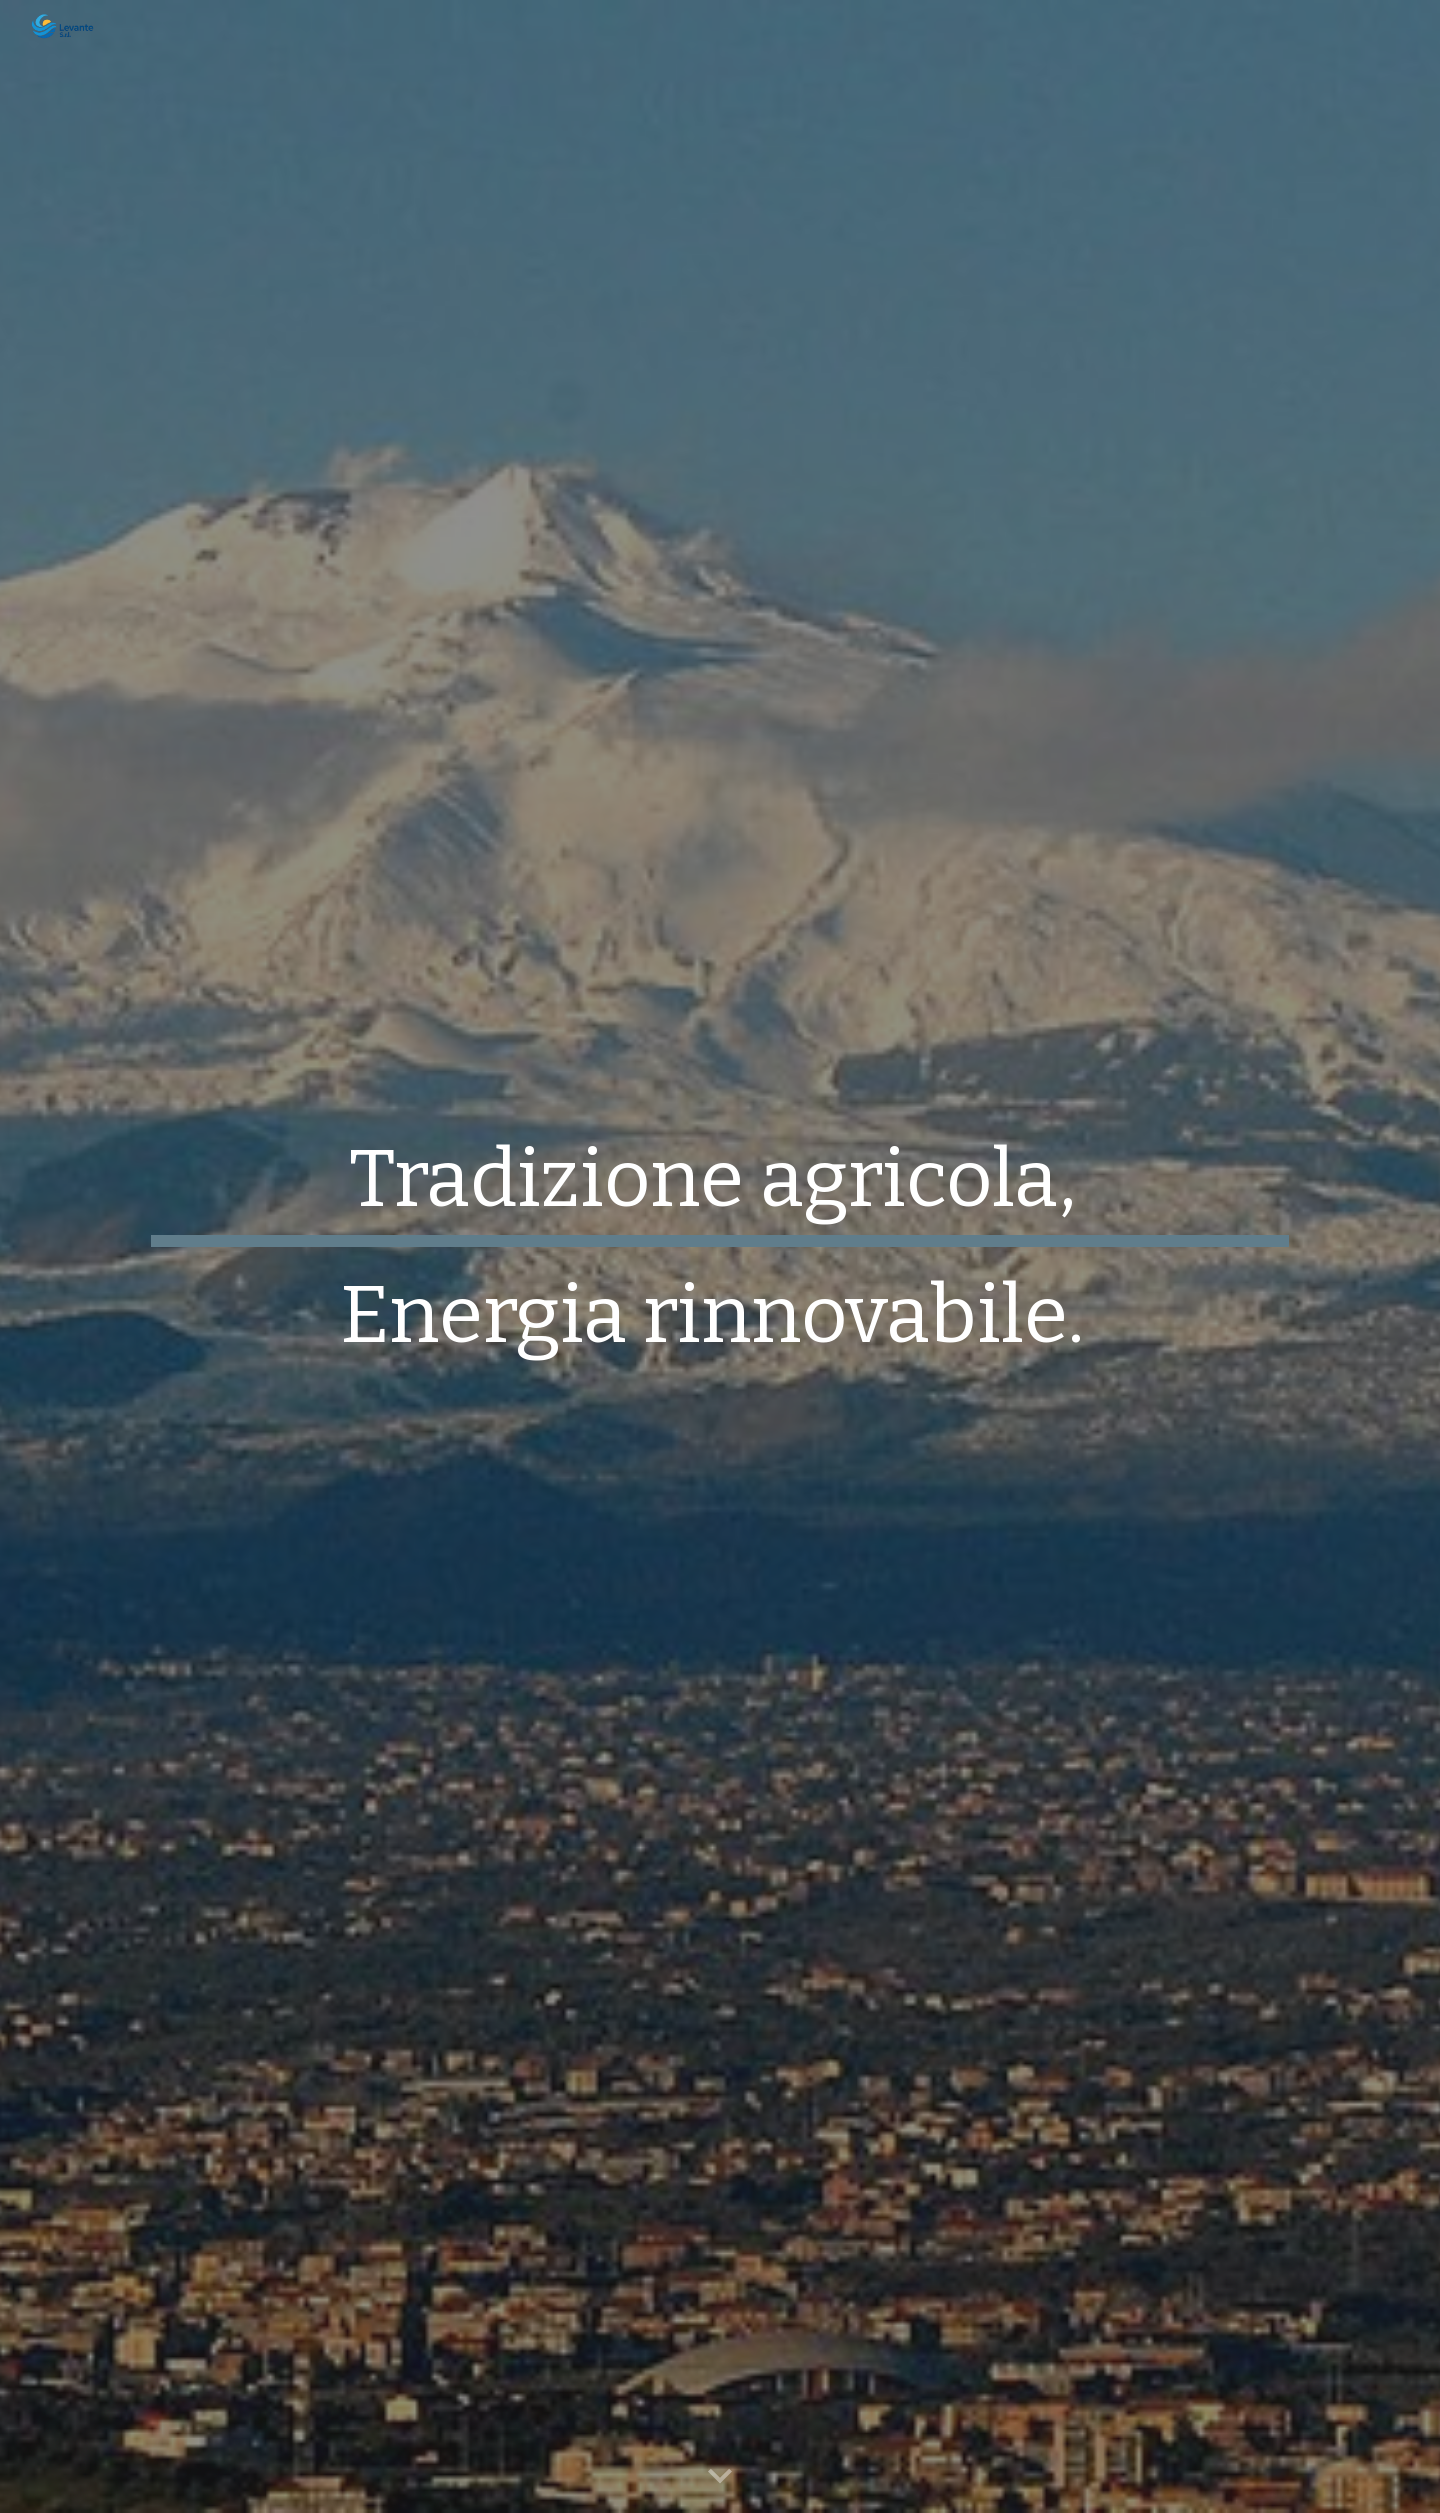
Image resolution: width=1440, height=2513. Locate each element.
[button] (720, 2477)
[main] (720, 1257)
